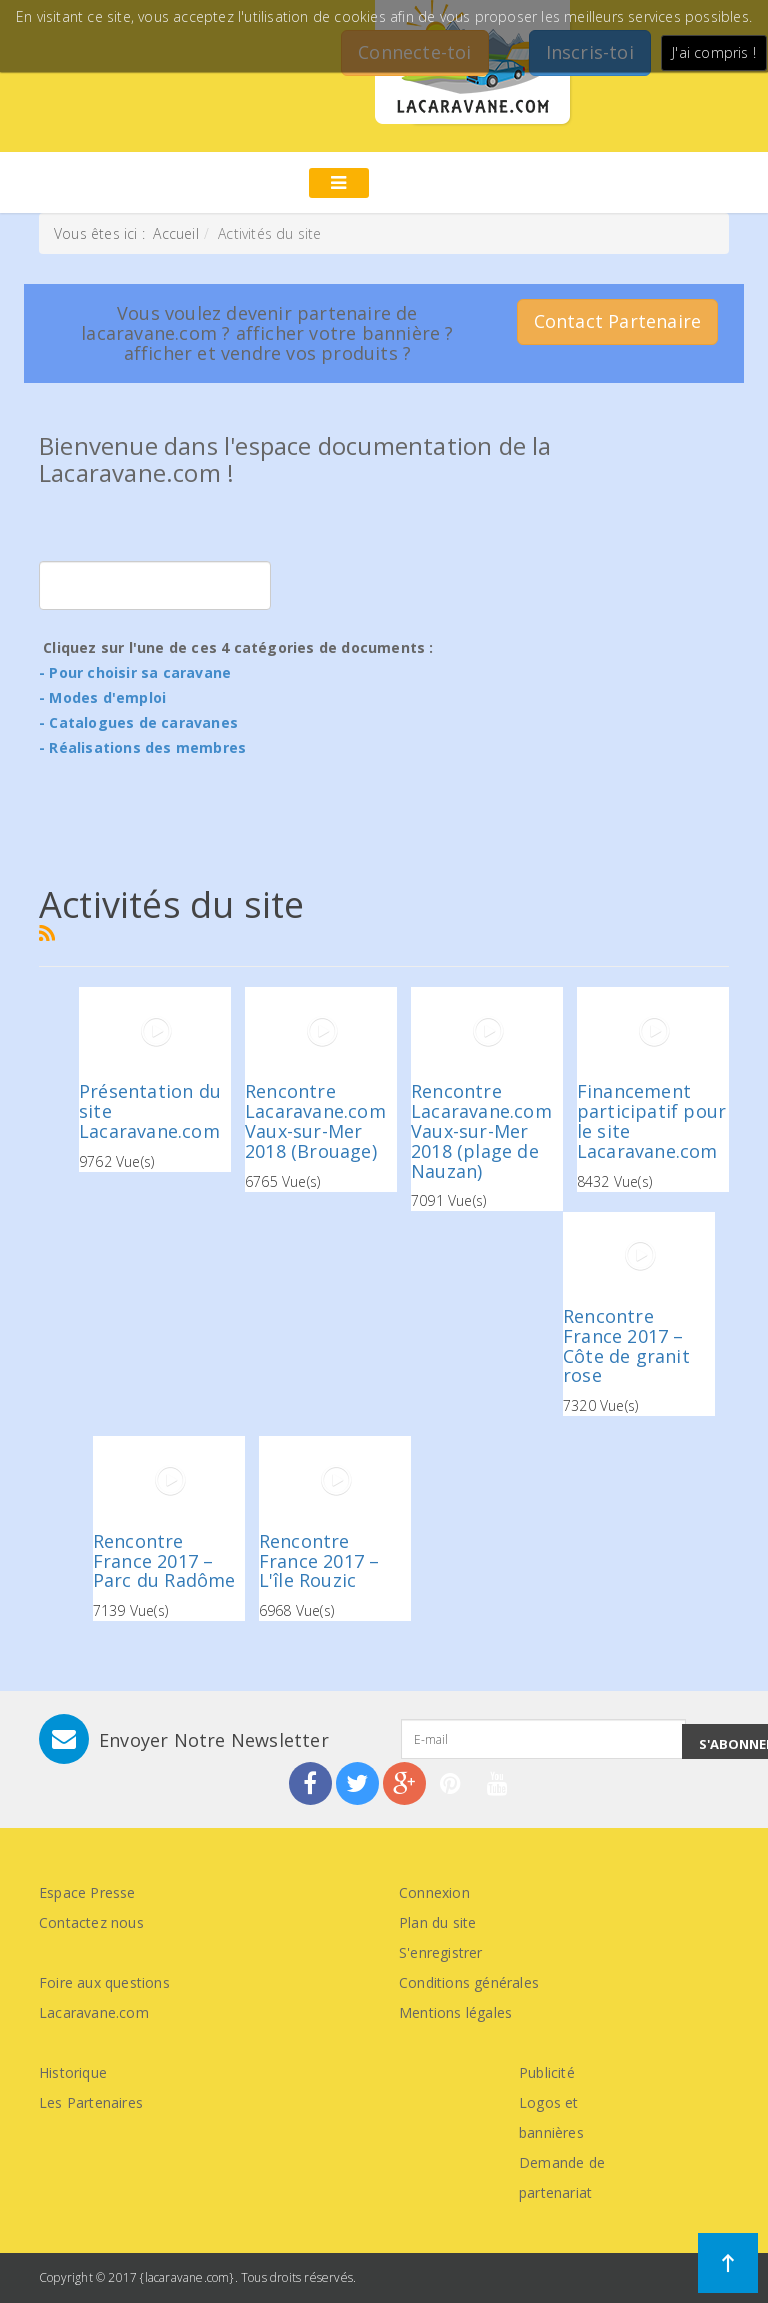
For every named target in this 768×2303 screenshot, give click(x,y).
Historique (73, 2072)
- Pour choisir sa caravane (135, 672)
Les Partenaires (91, 2102)
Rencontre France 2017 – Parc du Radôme (164, 1561)
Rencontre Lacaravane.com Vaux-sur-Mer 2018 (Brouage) (315, 1120)
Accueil (175, 233)
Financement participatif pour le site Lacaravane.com (651, 1120)
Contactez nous (91, 1922)
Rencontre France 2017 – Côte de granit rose (626, 1345)
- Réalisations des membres (142, 747)
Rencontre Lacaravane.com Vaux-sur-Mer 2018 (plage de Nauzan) (481, 1130)
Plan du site (437, 1922)
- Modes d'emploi (102, 697)
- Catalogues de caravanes (138, 722)
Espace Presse (87, 1892)
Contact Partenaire (618, 321)
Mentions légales (455, 2012)
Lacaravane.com (94, 2012)
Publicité (547, 2072)
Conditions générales (469, 1982)
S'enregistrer (441, 1952)
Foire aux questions (104, 1982)
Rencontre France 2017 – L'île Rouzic (319, 1561)
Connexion (434, 1892)
